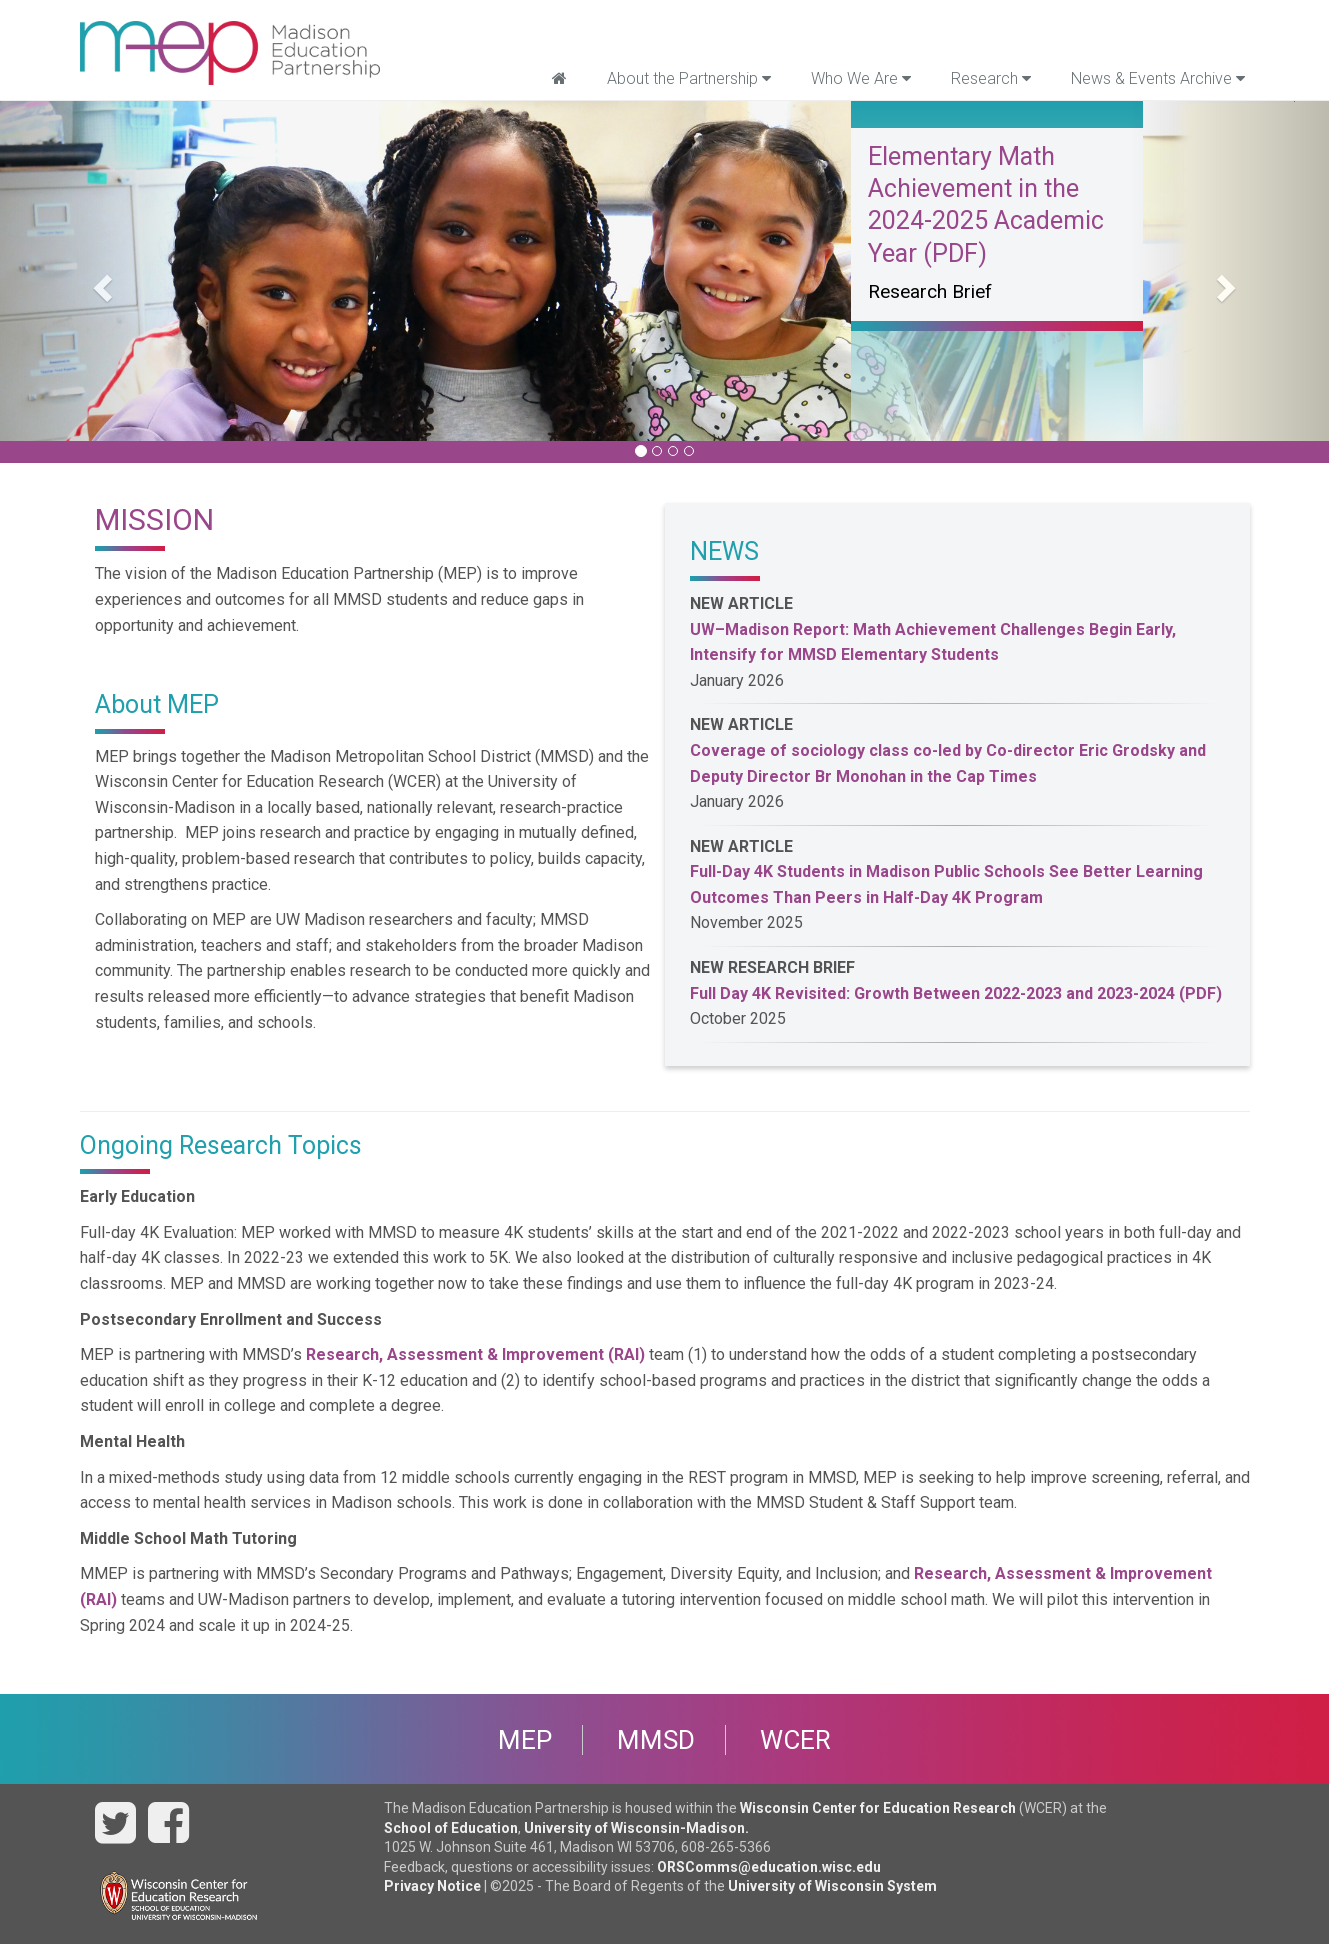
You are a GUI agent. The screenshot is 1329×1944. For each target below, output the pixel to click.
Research (991, 78)
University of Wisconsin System (832, 1886)
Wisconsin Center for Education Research (878, 1808)
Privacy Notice (432, 1886)
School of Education (451, 1828)
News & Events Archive (1158, 78)
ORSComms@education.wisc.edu (769, 1867)
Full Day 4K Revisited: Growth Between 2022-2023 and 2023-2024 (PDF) (956, 993)
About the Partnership (689, 78)
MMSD (656, 1740)
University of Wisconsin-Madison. (636, 1828)
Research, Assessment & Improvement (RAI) (475, 1354)
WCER (795, 1740)
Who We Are (861, 78)
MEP (525, 1740)
